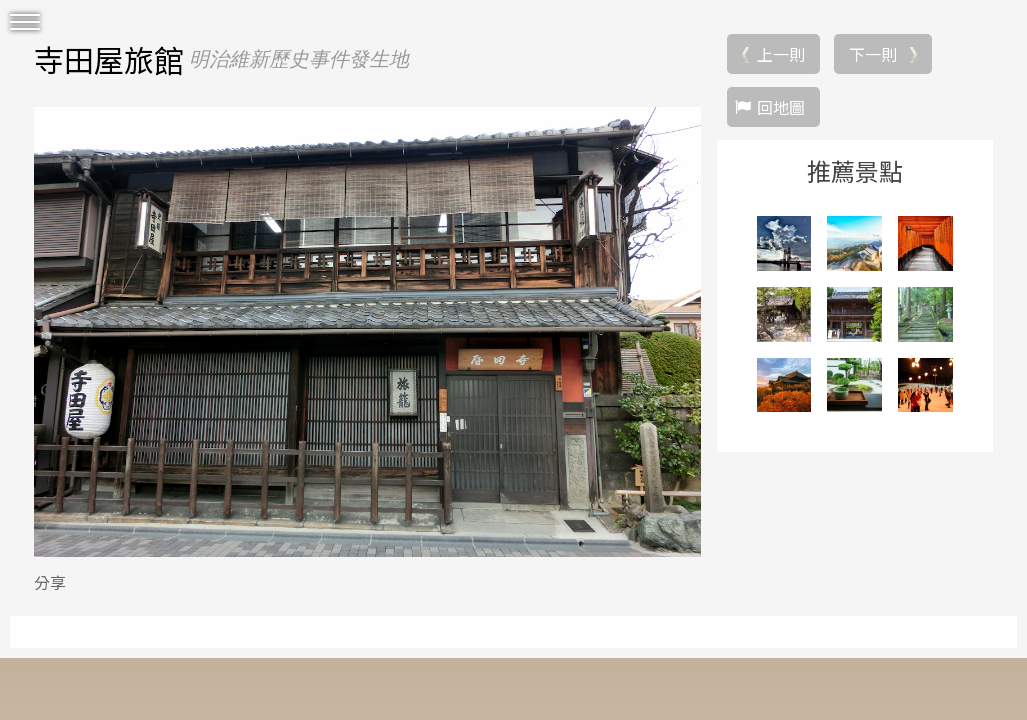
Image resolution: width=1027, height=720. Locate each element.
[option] (367, 332)
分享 (50, 582)
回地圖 (781, 107)
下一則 (873, 54)
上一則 (781, 54)
